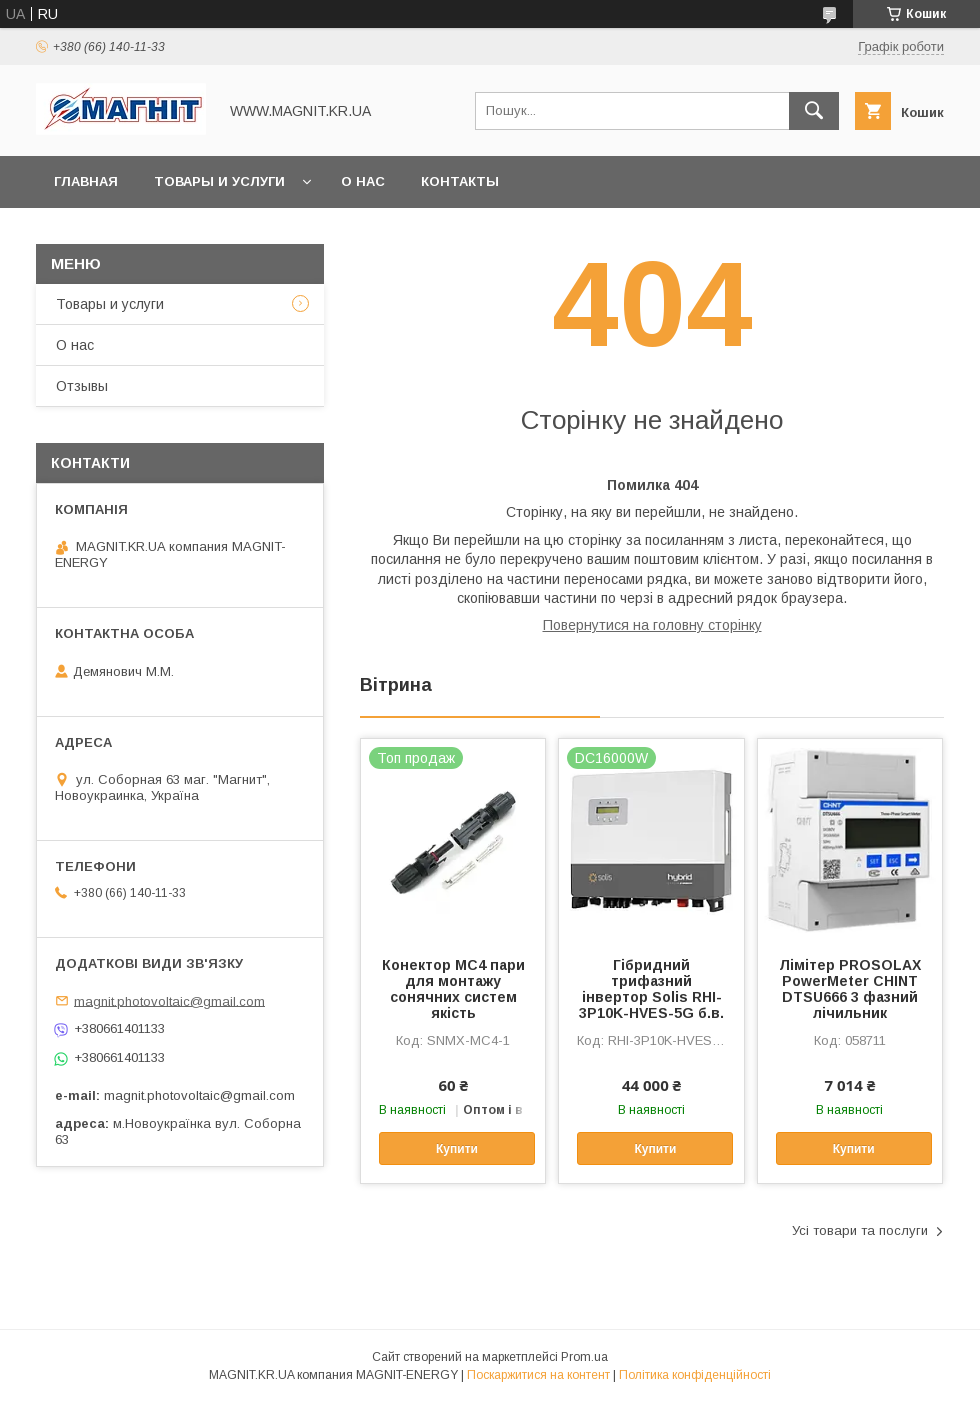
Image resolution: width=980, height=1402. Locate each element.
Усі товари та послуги (860, 1230)
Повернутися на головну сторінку (652, 625)
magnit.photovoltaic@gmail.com (169, 1000)
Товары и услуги (219, 181)
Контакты (460, 181)
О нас (363, 181)
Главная (86, 181)
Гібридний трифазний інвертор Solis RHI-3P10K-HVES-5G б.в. (651, 989)
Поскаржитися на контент (538, 1375)
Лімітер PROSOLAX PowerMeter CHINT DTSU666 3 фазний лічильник (850, 989)
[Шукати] (814, 111)
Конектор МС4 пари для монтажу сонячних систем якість (453, 989)
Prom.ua (584, 1357)
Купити (457, 1149)
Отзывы (82, 386)
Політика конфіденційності (695, 1375)
